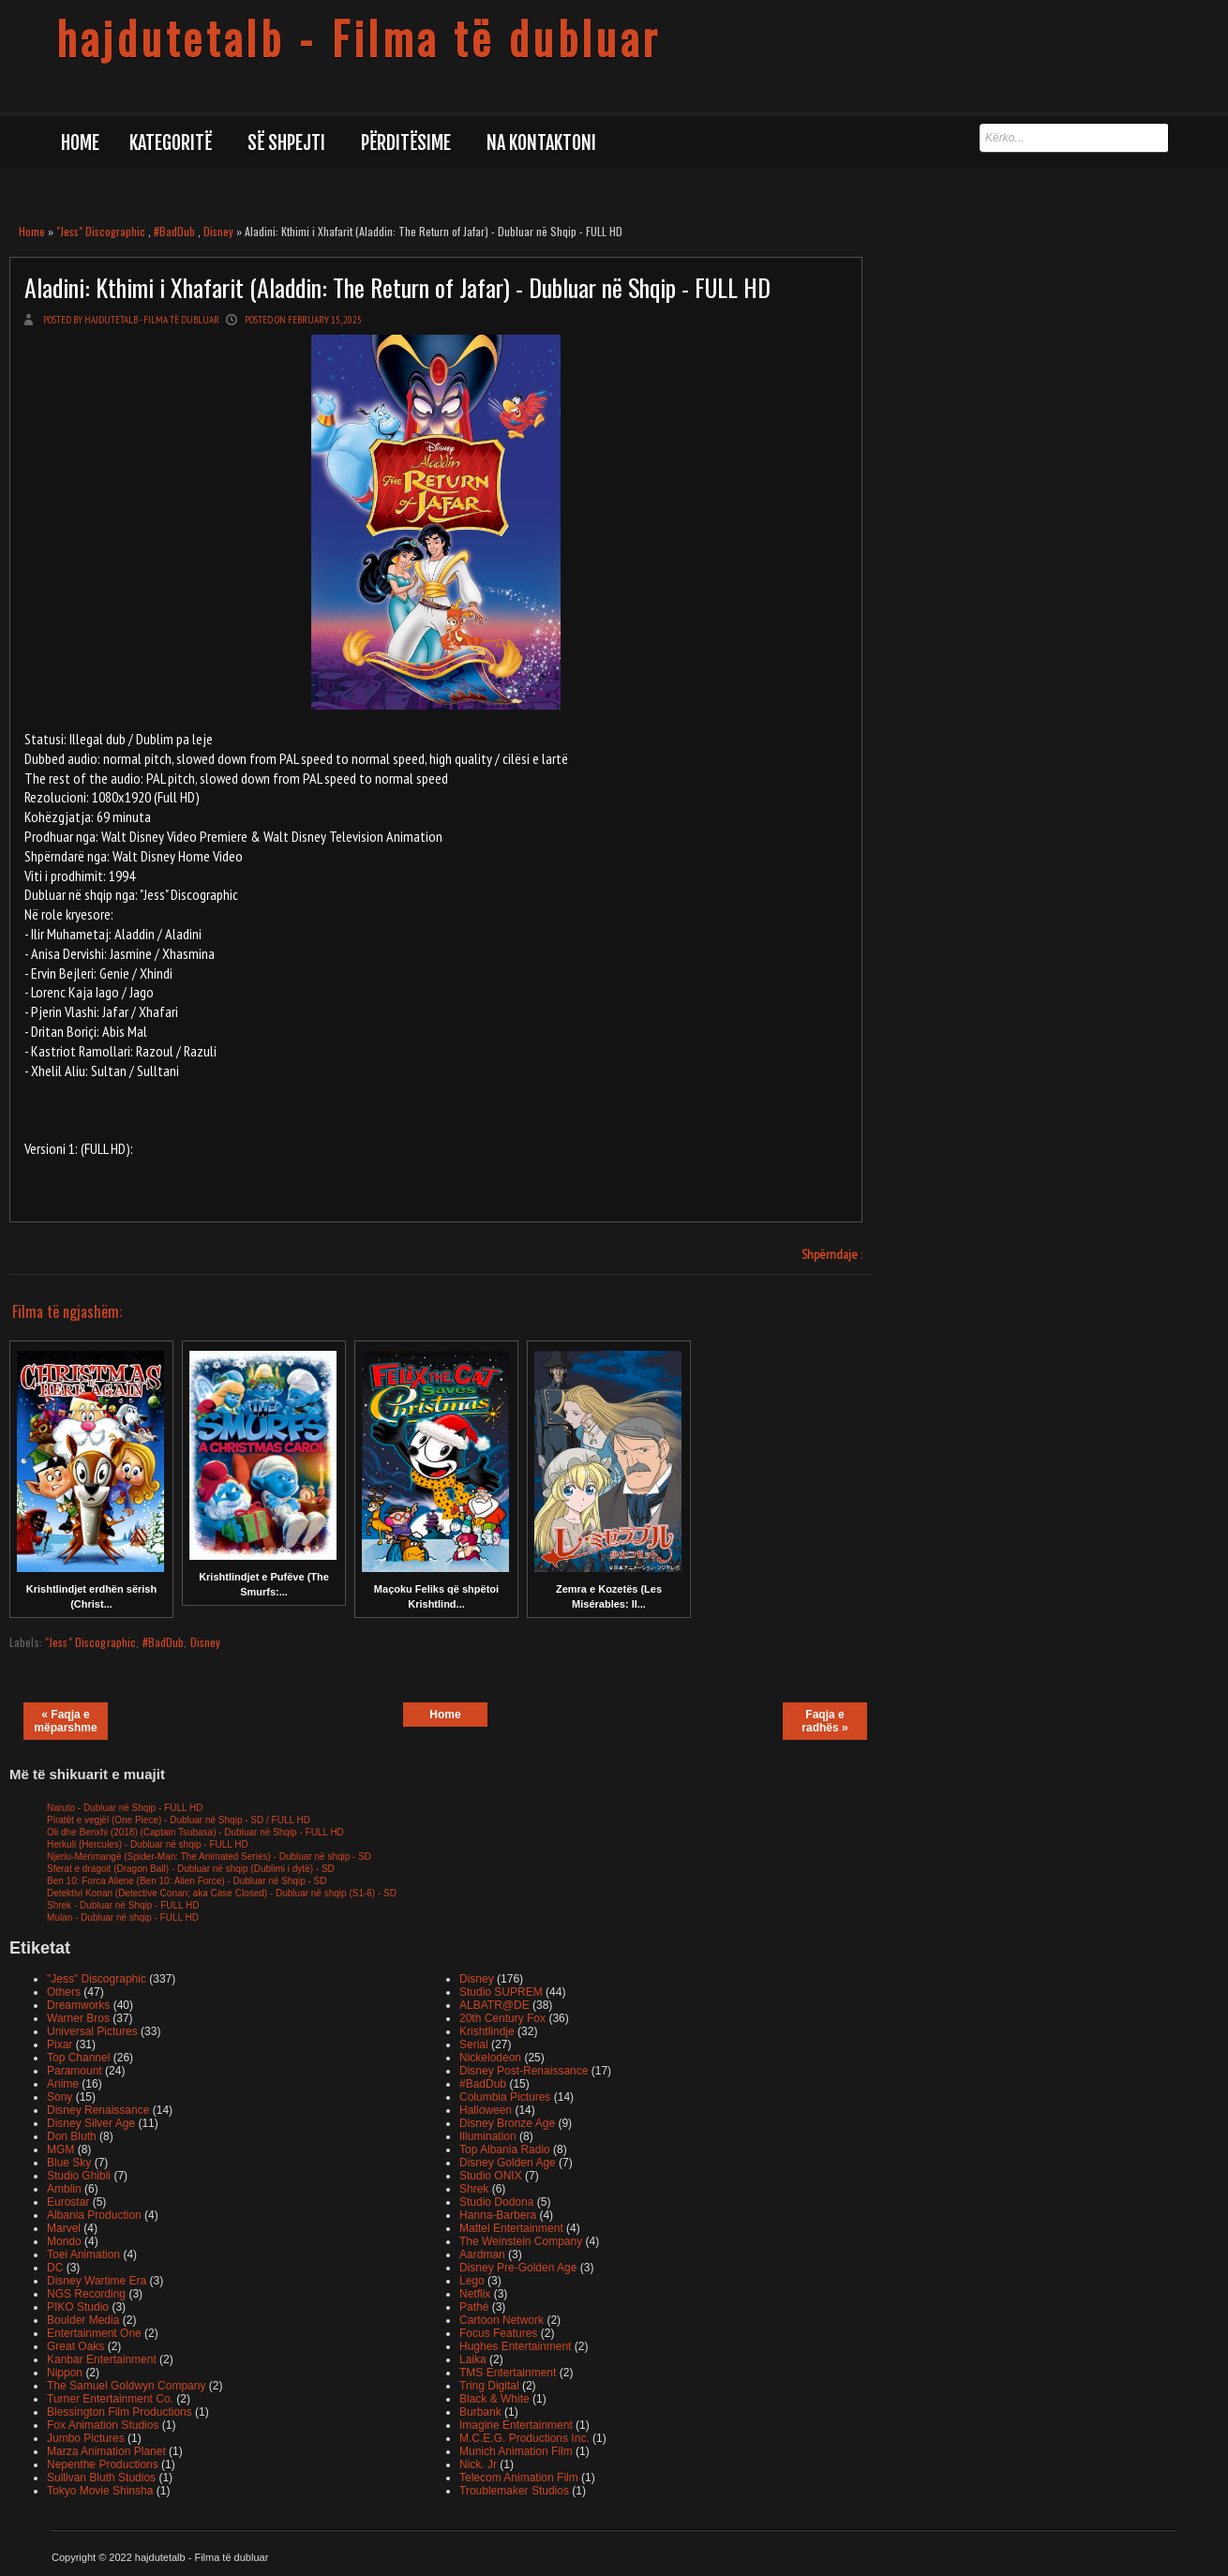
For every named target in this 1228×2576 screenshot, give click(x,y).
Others (64, 1992)
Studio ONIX (490, 2175)
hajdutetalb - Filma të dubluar (358, 37)
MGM (60, 2149)
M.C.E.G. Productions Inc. (524, 2438)
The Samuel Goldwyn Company (126, 2385)
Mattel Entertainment (511, 2228)
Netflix (474, 2293)
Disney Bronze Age (507, 2123)
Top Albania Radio (504, 2149)
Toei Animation (83, 2254)
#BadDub (174, 231)
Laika (473, 2359)
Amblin (64, 2188)
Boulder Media (83, 2320)
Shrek (473, 2188)
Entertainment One (94, 2333)
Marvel (64, 2228)
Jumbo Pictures (86, 2438)
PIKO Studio (78, 2307)
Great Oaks (75, 2346)
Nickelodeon (490, 2057)
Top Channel (78, 2057)
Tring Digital (489, 2385)
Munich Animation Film (516, 2451)
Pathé (473, 2307)
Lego (472, 2280)
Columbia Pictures (504, 2097)
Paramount (74, 2070)
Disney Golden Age (507, 2162)
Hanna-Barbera (497, 2215)
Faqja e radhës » (824, 1721)
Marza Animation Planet (106, 2451)
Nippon (64, 2372)
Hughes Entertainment (515, 2346)
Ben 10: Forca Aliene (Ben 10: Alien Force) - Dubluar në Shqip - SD (187, 1881)
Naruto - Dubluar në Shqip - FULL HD (124, 1808)
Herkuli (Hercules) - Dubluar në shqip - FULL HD (147, 1844)
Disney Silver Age (91, 2123)
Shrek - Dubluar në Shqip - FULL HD (123, 1905)
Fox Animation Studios (102, 2425)
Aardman (482, 2254)
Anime (63, 2083)
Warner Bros (78, 2018)
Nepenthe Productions (102, 2464)
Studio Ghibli (79, 2175)
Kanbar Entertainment (102, 2359)
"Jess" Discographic (100, 231)
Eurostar (68, 2202)
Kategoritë (170, 143)
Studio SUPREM (501, 1992)
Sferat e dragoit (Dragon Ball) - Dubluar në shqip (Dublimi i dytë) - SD (191, 1869)
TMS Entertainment (507, 2372)
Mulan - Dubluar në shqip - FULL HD (123, 1917)
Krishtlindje (487, 2031)
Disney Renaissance (98, 2110)
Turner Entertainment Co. (110, 2398)
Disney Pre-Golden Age (518, 2267)
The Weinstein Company (520, 2241)
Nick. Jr (478, 2464)
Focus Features (498, 2333)
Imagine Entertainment (516, 2425)
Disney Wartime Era (96, 2280)
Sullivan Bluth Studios (101, 2477)
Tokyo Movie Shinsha (100, 2490)
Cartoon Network (501, 2320)
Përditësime (406, 143)
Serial (473, 2044)
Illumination (488, 2136)
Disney (218, 231)
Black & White (494, 2398)
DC (55, 2267)
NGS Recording (86, 2293)
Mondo (64, 2241)
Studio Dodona (496, 2202)
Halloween (485, 2110)
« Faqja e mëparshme (65, 1721)
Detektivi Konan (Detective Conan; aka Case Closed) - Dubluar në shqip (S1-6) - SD (222, 1893)
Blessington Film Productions (119, 2412)
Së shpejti (286, 143)
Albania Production (94, 2215)
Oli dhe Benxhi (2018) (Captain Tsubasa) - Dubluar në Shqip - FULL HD (195, 1832)
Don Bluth (72, 2136)
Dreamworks (78, 2005)
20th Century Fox (502, 2018)
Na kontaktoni (541, 143)
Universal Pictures (92, 2031)
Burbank (480, 2412)
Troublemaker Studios (514, 2490)
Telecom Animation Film (518, 2477)
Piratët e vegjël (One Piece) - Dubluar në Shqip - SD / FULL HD (178, 1820)
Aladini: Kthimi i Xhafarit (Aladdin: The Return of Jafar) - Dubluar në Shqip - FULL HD (397, 287)
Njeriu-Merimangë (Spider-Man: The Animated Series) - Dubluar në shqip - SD (209, 1856)
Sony (59, 2097)
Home (80, 143)
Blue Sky (69, 2162)
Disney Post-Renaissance (523, 2070)
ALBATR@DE (494, 2005)
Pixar (59, 2044)
